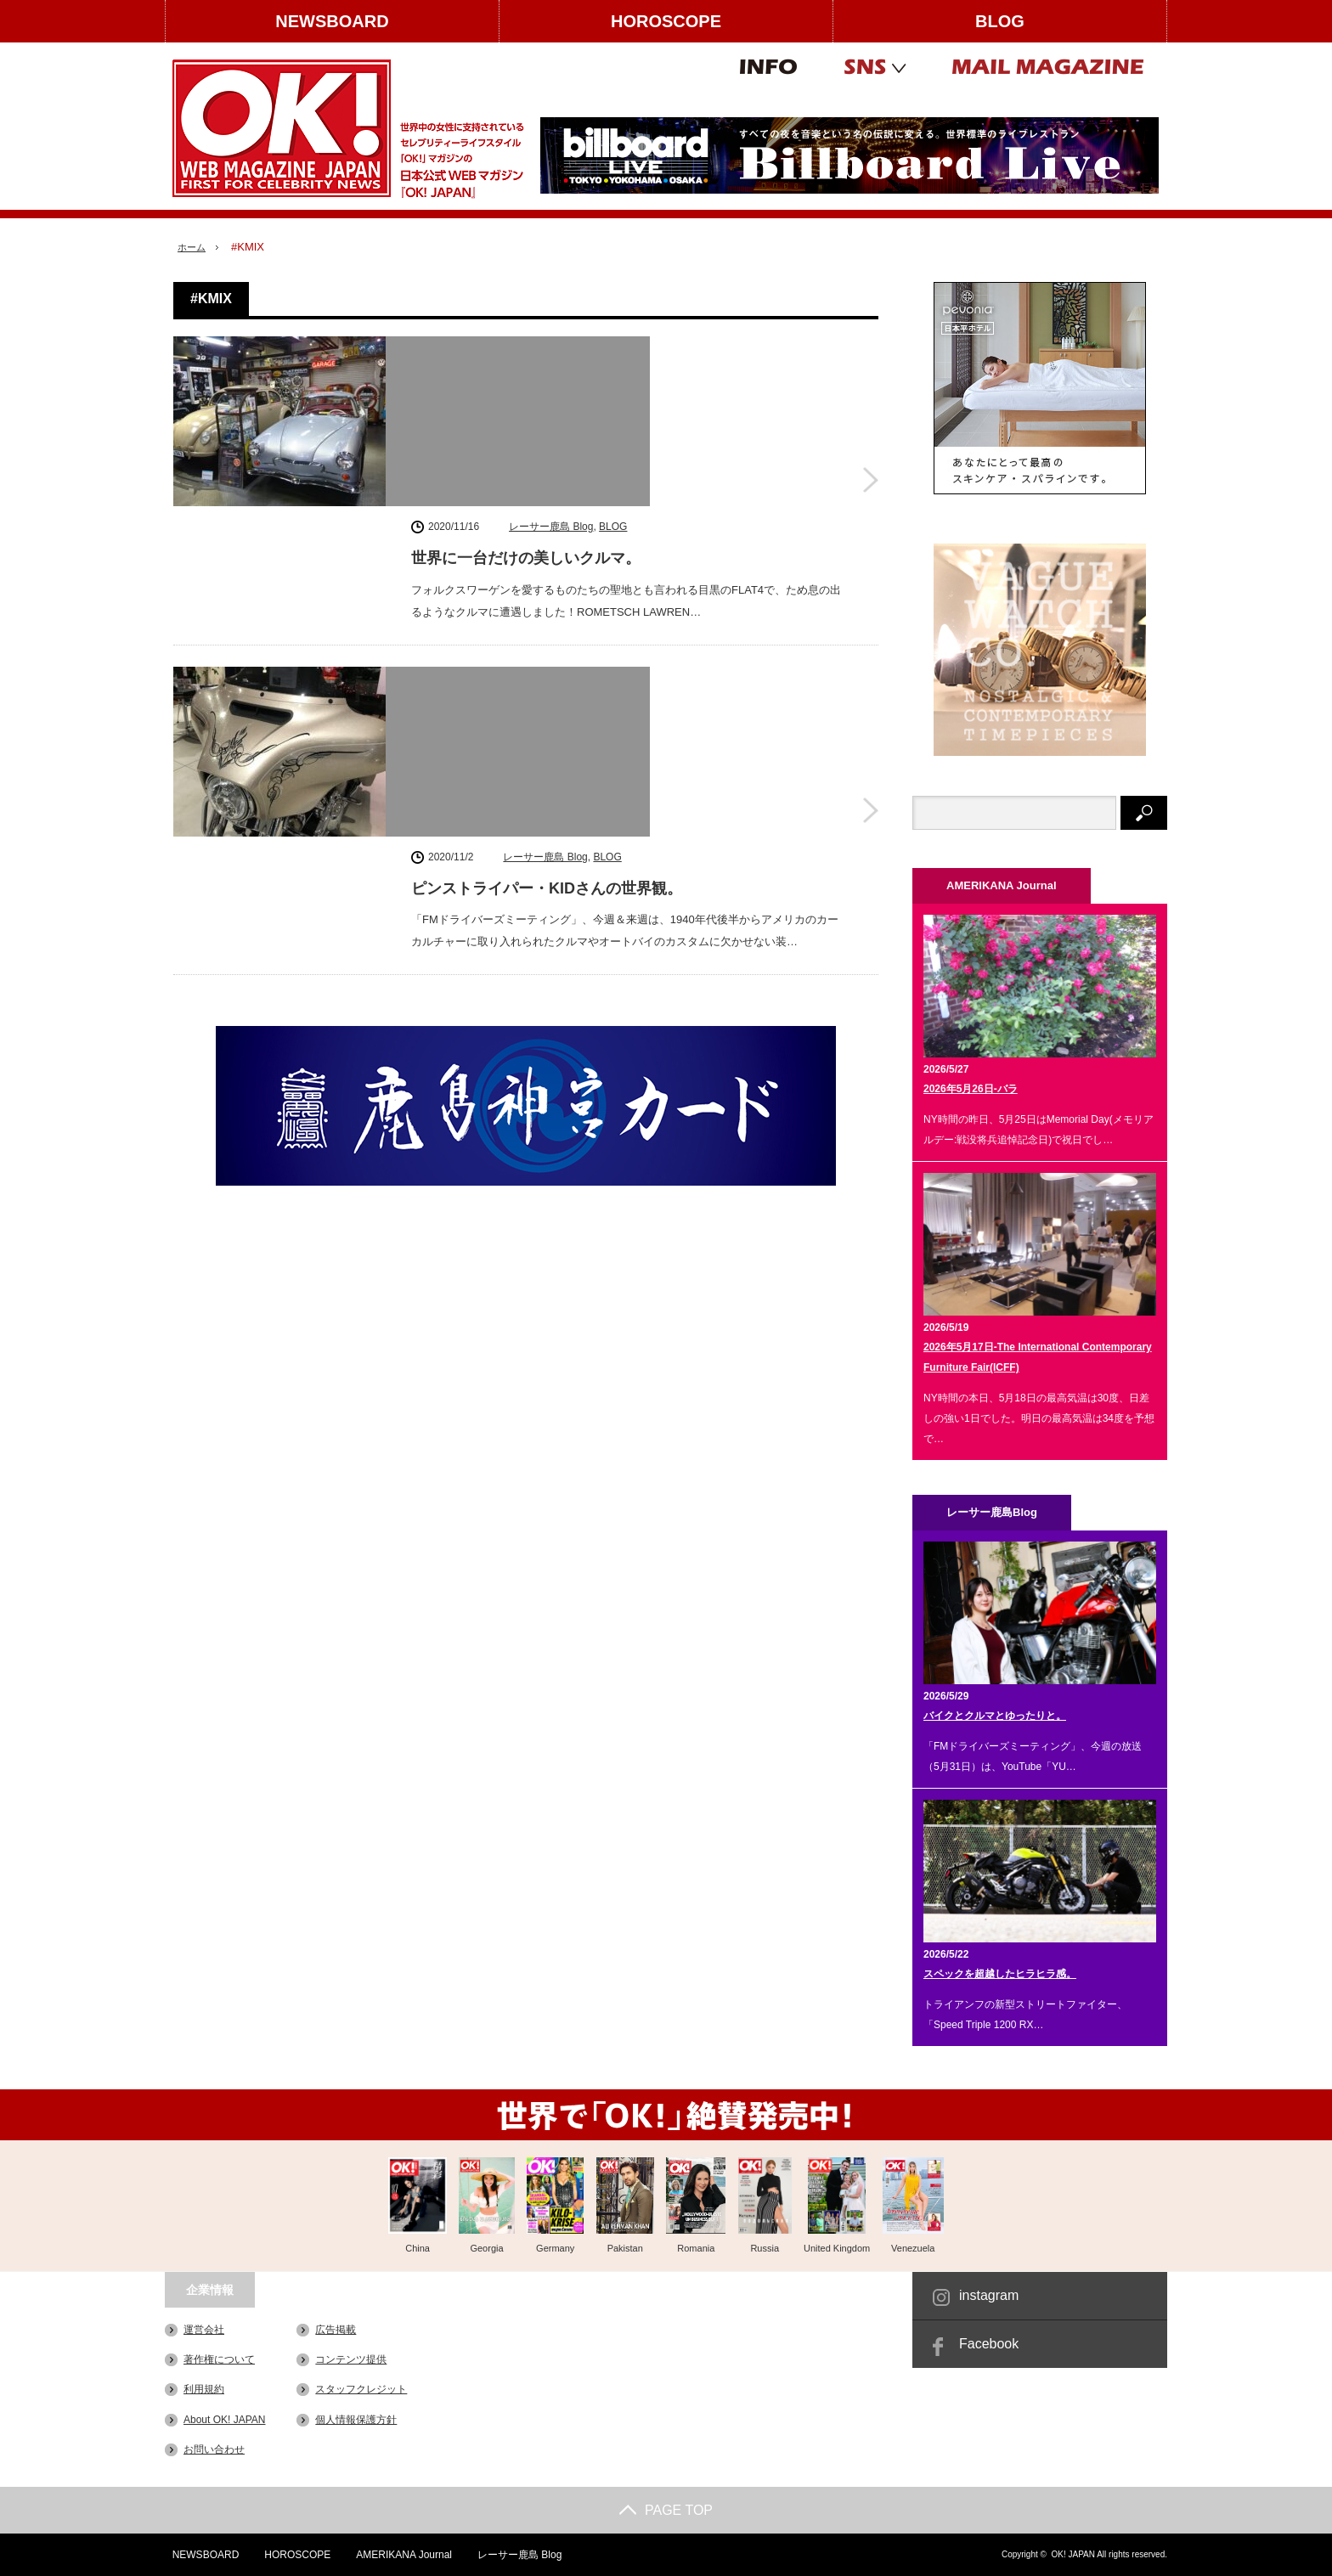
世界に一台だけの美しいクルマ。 (526, 381)
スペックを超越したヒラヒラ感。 (999, 1974)
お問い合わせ (214, 2449)
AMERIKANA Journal (399, 2555)
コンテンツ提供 (351, 2359)
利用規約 (203, 2389)
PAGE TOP (666, 2510)
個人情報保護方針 (356, 2419)
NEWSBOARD (331, 21)
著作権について (219, 2359)
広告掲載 (335, 2330)
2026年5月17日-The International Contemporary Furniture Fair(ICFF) (1037, 1357)
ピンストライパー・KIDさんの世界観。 (546, 594)
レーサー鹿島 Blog (551, 349)
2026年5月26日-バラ (970, 1089)
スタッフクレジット (361, 2389)
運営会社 (203, 2330)
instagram (989, 2295)
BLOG (999, 21)
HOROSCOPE (666, 21)
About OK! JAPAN (224, 2419)
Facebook (989, 2343)
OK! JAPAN (1073, 2554)
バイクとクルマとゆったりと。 (994, 1716)
